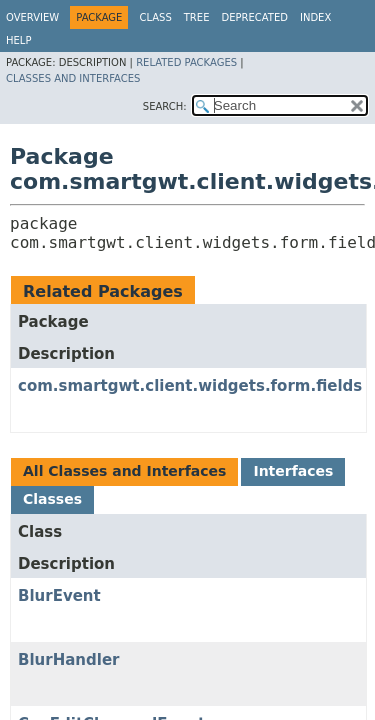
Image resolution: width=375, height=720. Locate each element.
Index (315, 17)
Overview (32, 17)
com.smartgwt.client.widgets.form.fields (190, 386)
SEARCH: (165, 106)
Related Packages (186, 62)
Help (18, 40)
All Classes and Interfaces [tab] (124, 471)
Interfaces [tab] (293, 471)
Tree (197, 17)
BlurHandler (68, 660)
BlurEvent (59, 596)
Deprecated (254, 17)
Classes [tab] (52, 499)
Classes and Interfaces (73, 78)
